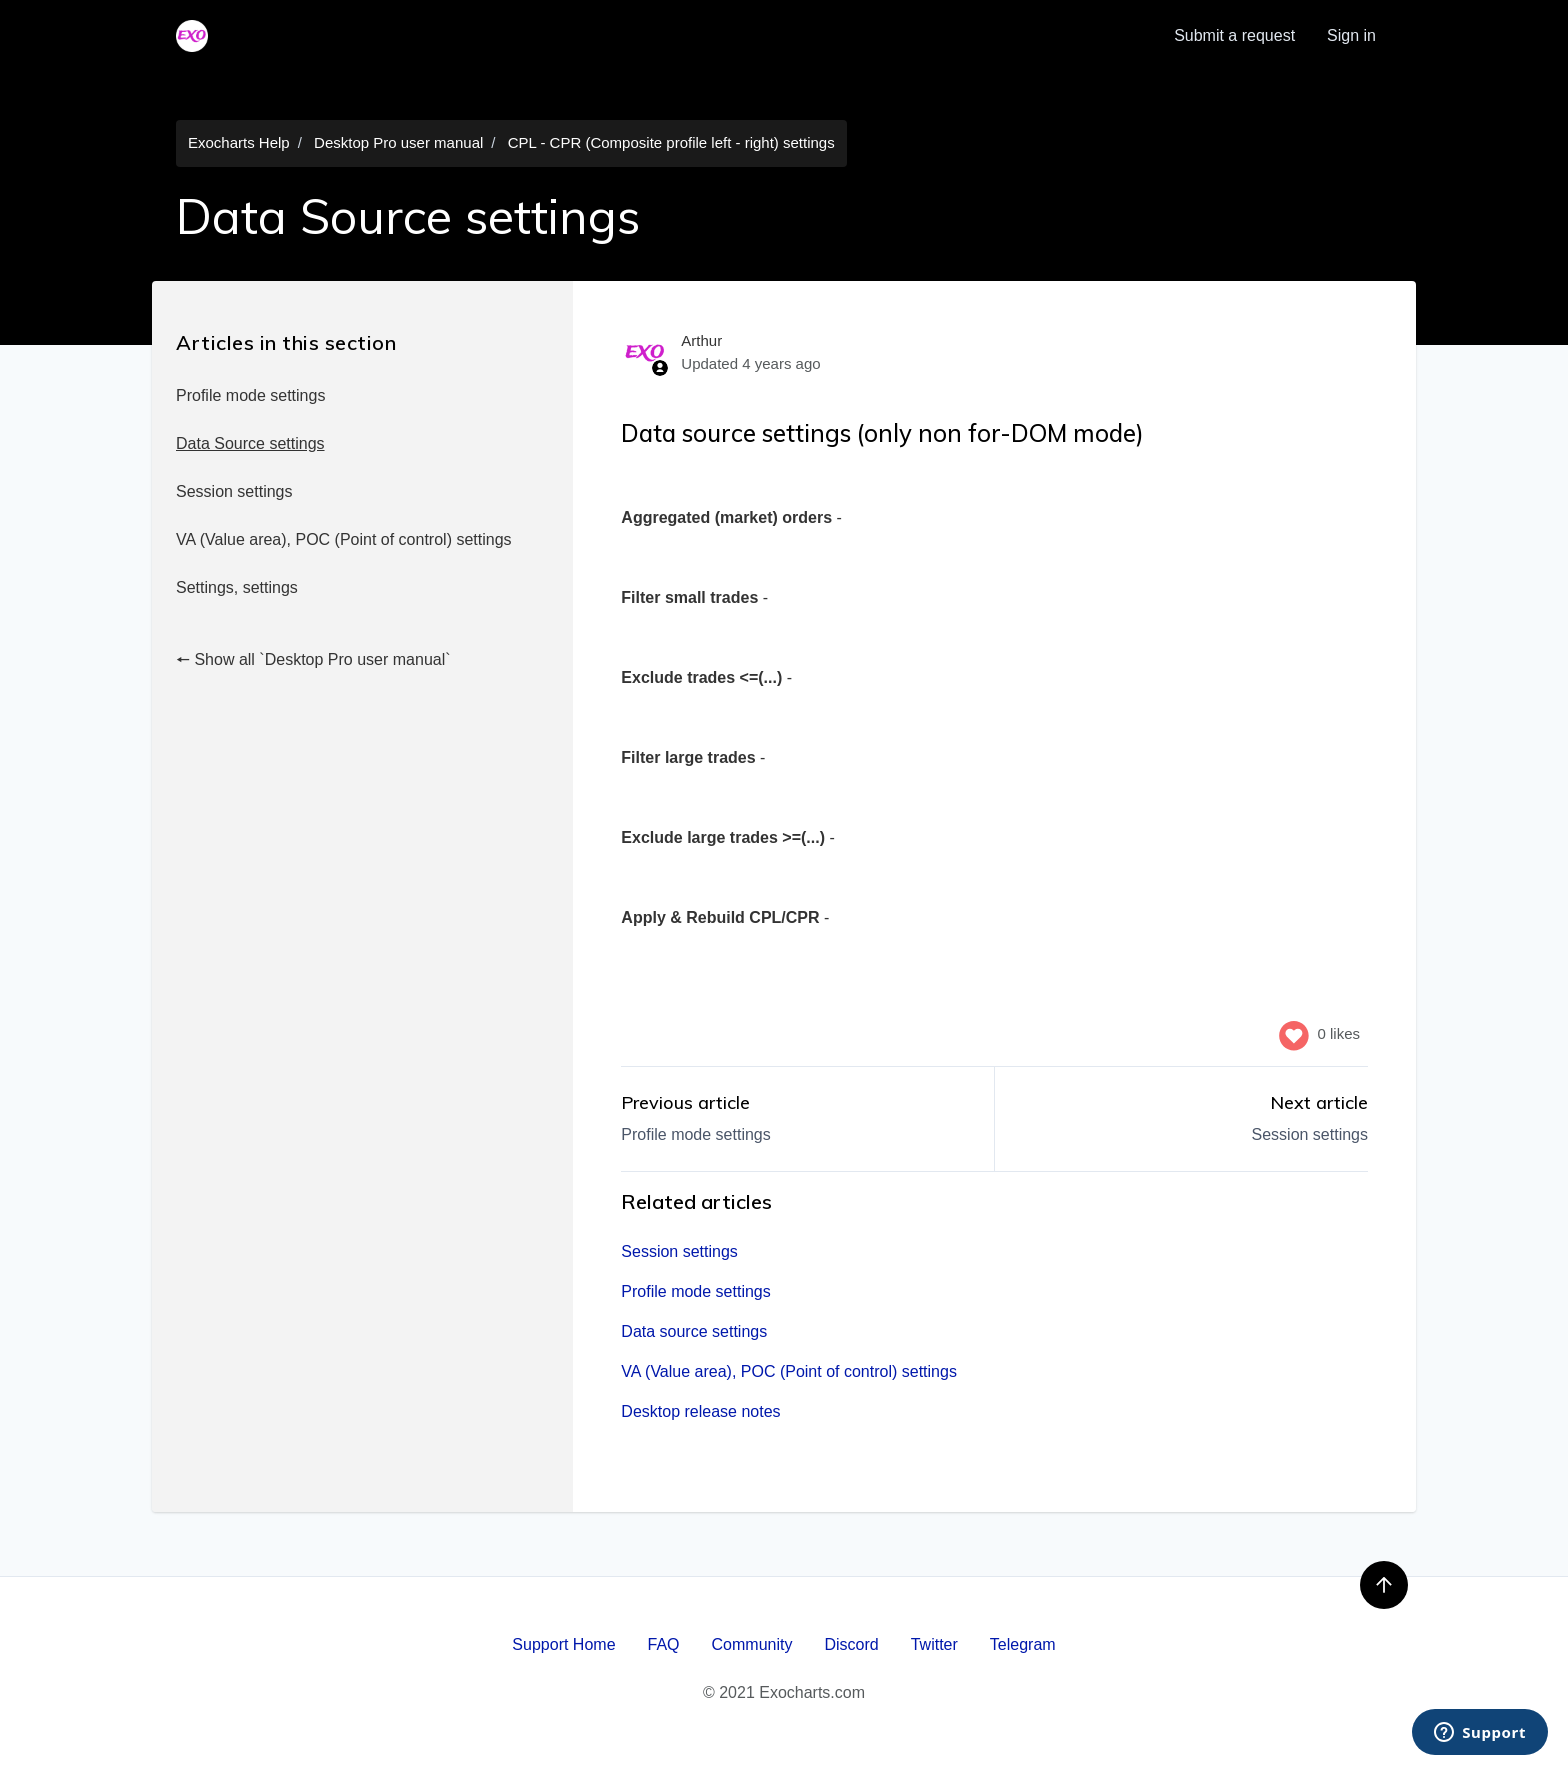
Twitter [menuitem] (934, 1644)
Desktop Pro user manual (398, 142)
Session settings (234, 491)
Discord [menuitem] (851, 1644)
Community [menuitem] (752, 1644)
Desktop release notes (700, 1411)
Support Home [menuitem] (563, 1644)
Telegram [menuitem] (1023, 1644)
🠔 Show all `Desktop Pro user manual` (313, 659)
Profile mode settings (250, 395)
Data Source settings (250, 443)
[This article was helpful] (1294, 1034)
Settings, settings (237, 587)
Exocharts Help (239, 142)
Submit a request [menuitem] (1234, 35)
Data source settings (694, 1331)
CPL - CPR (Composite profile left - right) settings (671, 142)
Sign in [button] (1351, 35)
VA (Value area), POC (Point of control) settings (344, 539)
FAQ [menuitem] (664, 1644)
